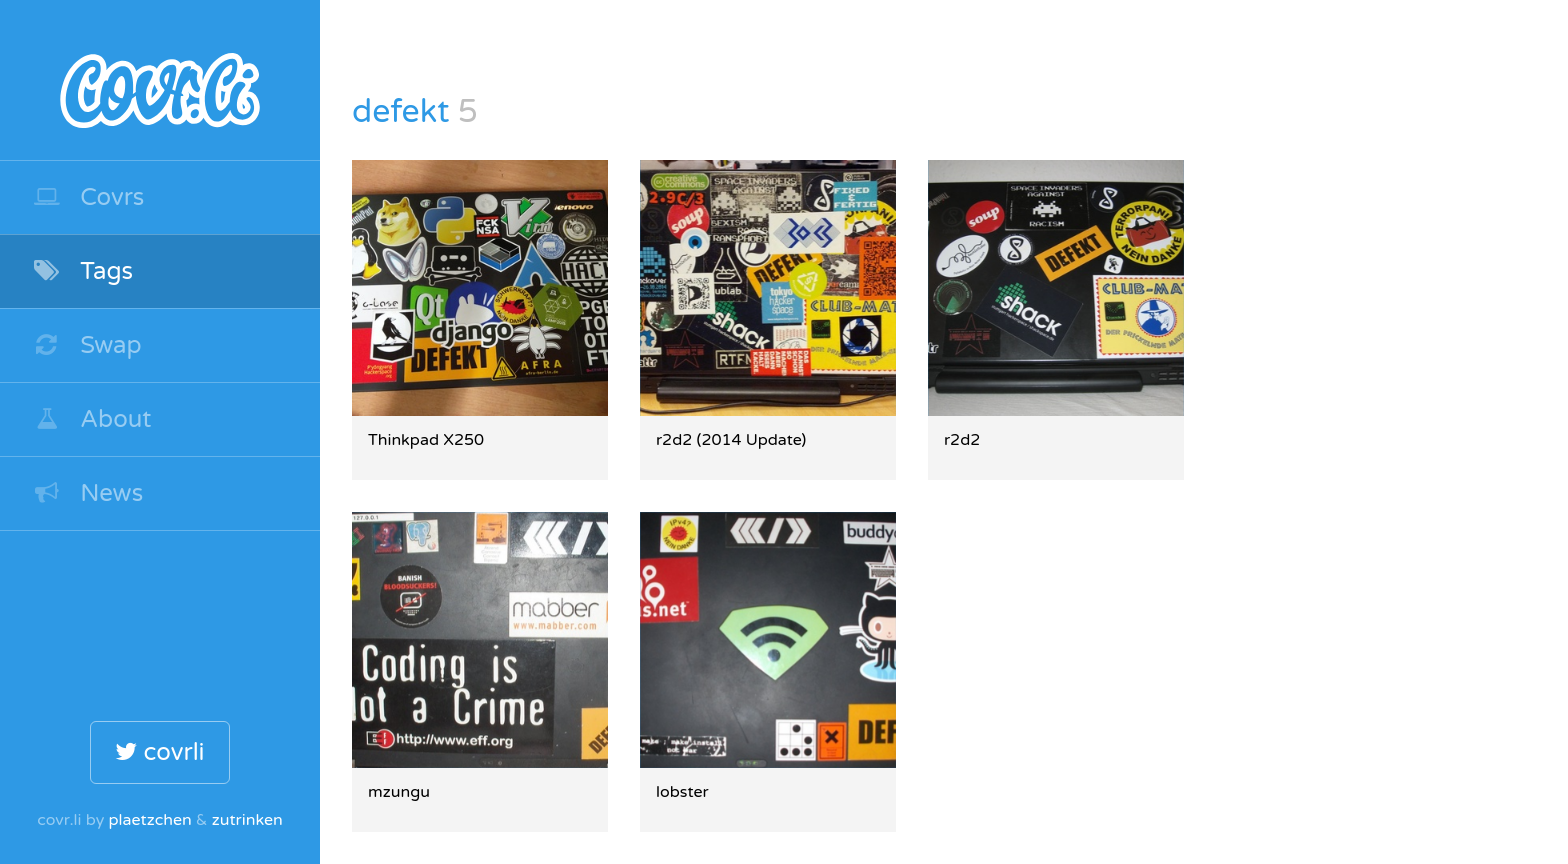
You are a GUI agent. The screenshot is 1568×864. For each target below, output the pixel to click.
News (87, 493)
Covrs (88, 197)
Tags (82, 271)
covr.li (160, 80)
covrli (159, 752)
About (92, 419)
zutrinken (247, 820)
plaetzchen (149, 820)
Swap (87, 345)
